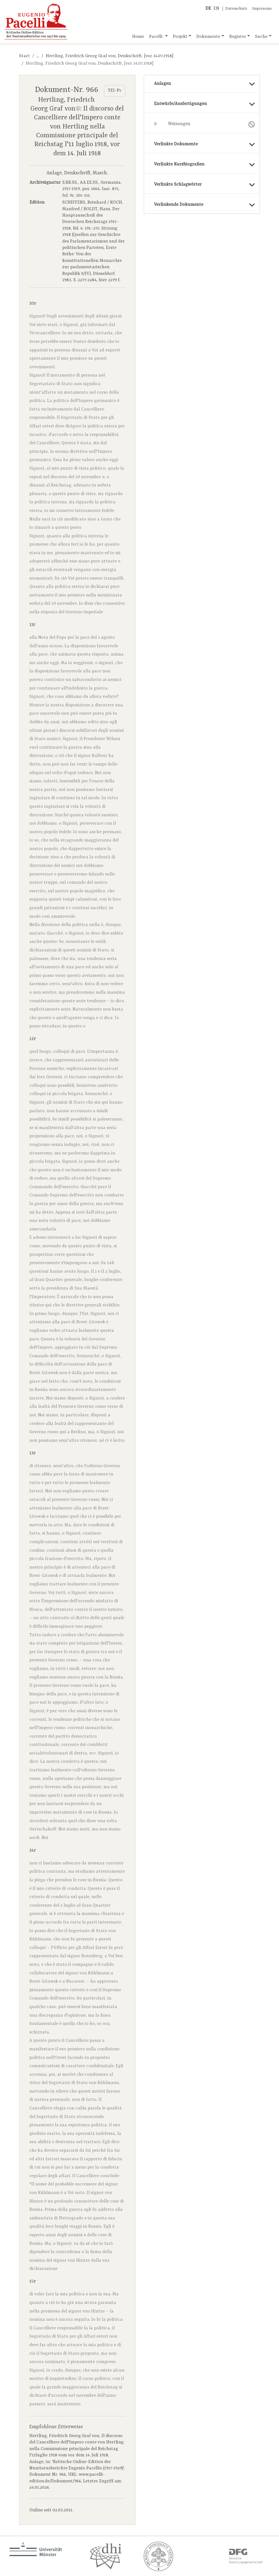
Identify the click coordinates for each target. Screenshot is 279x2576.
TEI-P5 (114, 90)
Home (138, 36)
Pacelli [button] (156, 36)
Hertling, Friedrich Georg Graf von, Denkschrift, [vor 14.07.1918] (109, 56)
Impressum (262, 9)
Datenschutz (236, 9)
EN (216, 8)
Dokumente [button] (208, 36)
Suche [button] (261, 36)
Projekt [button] (180, 36)
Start (24, 56)
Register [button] (237, 36)
